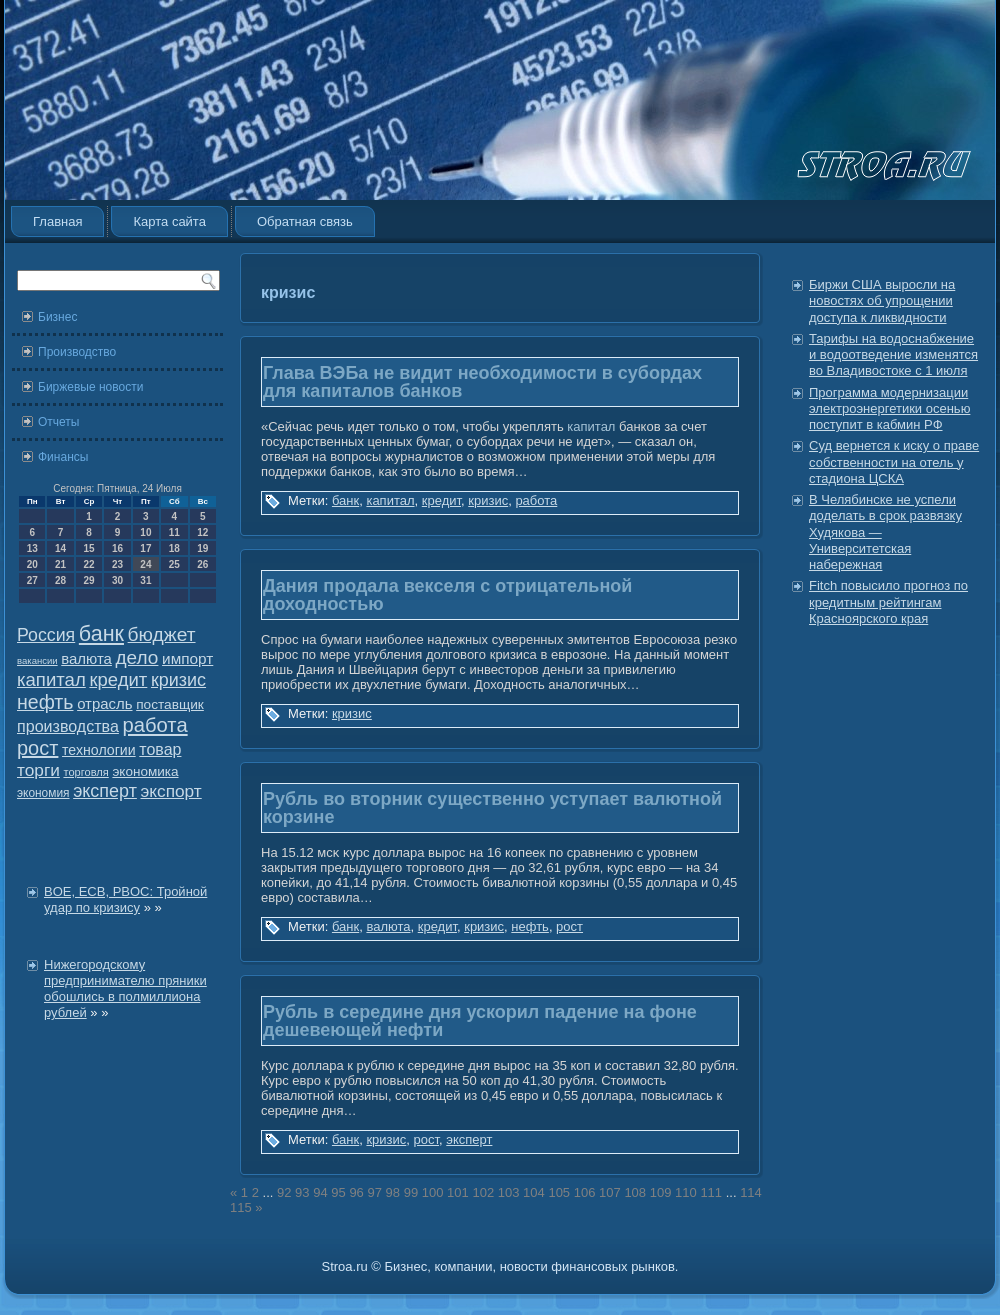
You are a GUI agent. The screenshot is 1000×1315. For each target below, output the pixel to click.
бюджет (162, 634)
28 (60, 580)
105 (559, 1192)
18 (174, 548)
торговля (85, 772)
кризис (178, 680)
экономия (43, 793)
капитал (51, 679)
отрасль (104, 703)
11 (174, 532)
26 (202, 564)
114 (751, 1192)
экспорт (171, 791)
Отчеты (58, 422)
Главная (57, 221)
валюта (86, 658)
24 (145, 564)
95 (338, 1192)
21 (60, 564)
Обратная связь (305, 221)
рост (37, 748)
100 (433, 1192)
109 (661, 1192)
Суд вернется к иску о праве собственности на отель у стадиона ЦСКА (894, 462)
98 (393, 1192)
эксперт (105, 791)
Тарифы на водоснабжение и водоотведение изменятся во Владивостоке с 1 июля (893, 355)
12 (202, 532)
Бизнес (57, 317)
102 (483, 1192)
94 (320, 1192)
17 (145, 548)
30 (117, 580)
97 (374, 1192)
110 (686, 1192)
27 (32, 580)
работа (155, 725)
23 (117, 564)
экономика (145, 771)
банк (101, 634)
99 (411, 1192)
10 (145, 532)
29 (88, 580)
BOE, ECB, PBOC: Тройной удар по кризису (125, 899)
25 (174, 564)
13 (32, 548)
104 (534, 1192)
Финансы (63, 457)
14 (60, 548)
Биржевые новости (90, 387)
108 (635, 1192)
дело (137, 657)
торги (38, 770)
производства (68, 726)
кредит (118, 679)
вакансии (37, 660)
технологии (99, 750)
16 (117, 548)
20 (32, 564)
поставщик (170, 704)
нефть (45, 702)
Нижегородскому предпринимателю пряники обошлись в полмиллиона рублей (125, 989)
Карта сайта (169, 221)
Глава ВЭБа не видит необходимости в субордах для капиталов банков (482, 382)
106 (585, 1192)
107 (610, 1192)
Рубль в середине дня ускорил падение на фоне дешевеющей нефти (480, 1021)
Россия (46, 635)
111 (711, 1192)
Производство (77, 352)
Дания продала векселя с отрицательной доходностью (447, 595)
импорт (187, 658)
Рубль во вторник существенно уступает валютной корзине (492, 808)
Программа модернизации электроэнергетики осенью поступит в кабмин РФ (889, 409)
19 (202, 548)
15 (88, 548)
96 (356, 1192)
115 (241, 1207)
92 (284, 1192)
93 (302, 1192)
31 (145, 580)
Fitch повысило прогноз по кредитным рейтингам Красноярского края (888, 602)
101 (458, 1192)
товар (160, 749)
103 (509, 1192)
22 (88, 564)
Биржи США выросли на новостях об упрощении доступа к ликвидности (882, 301)
